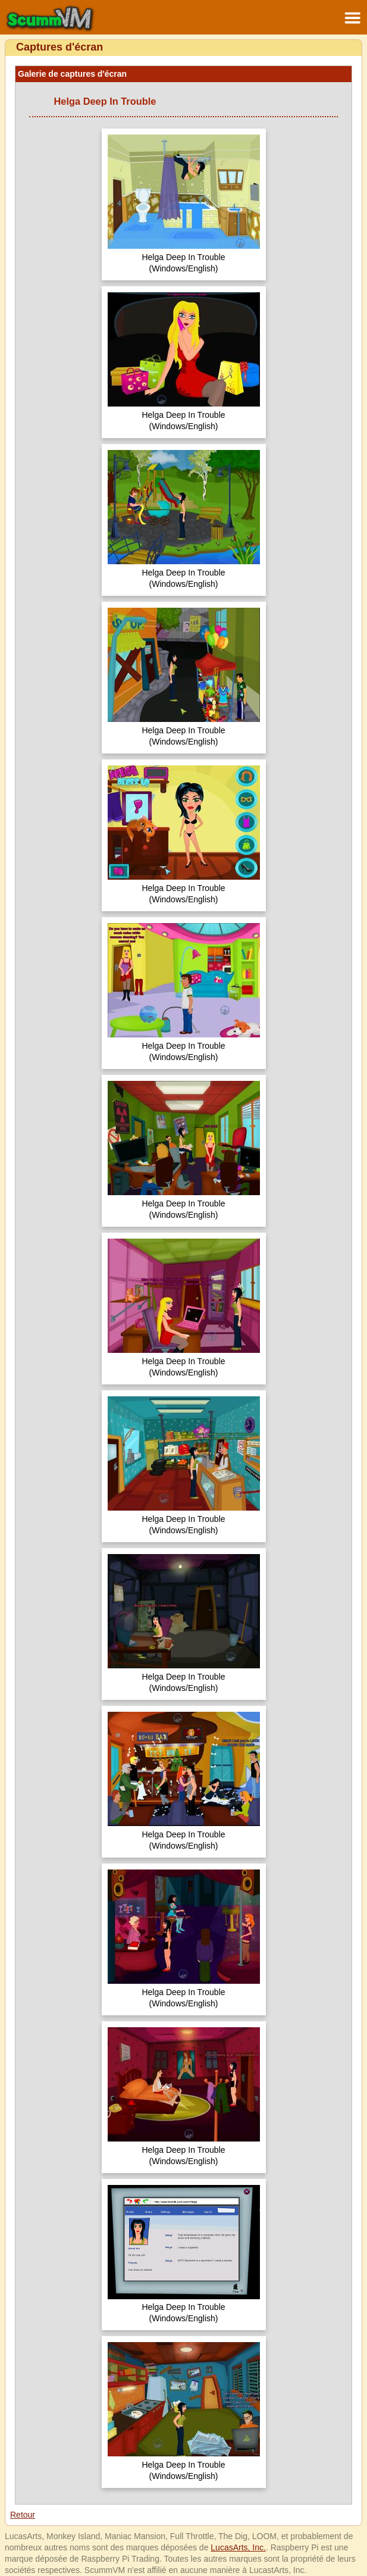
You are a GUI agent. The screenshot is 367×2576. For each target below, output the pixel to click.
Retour (22, 2514)
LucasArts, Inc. (238, 2547)
